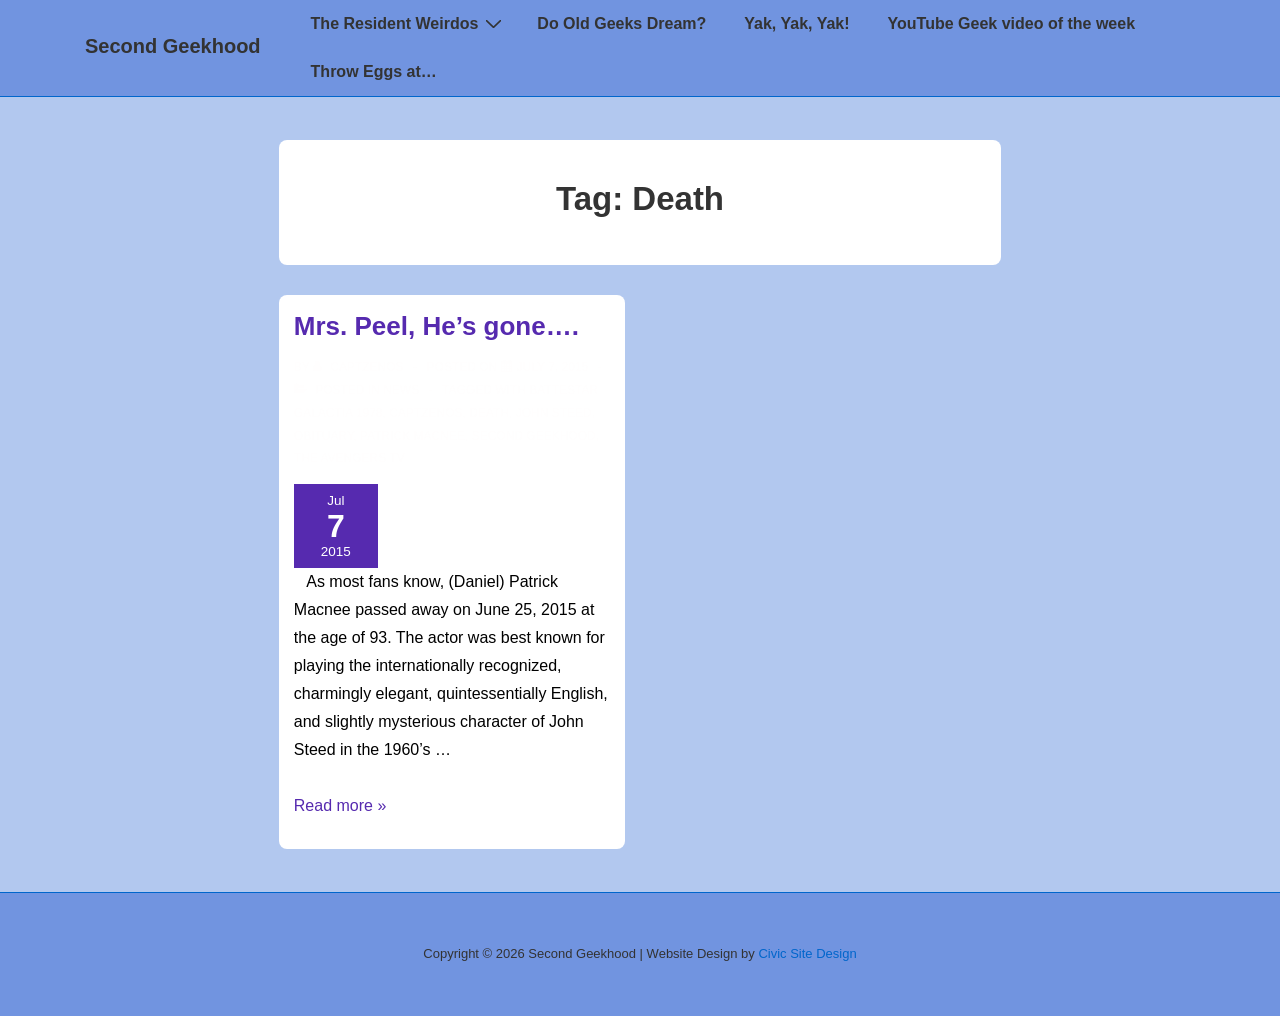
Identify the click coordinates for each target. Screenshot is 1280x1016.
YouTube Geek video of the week (1011, 23)
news (401, 390)
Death (489, 413)
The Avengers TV (349, 458)
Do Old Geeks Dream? (621, 23)
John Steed (554, 413)
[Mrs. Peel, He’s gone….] (553, 367)
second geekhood (534, 436)
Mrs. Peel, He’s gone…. (436, 326)
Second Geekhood (173, 46)
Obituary (324, 436)
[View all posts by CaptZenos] (360, 367)
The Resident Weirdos (409, 23)
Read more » (340, 805)
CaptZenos (425, 413)
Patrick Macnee (412, 436)
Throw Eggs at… (374, 71)
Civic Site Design (807, 953)
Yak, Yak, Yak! (796, 23)
